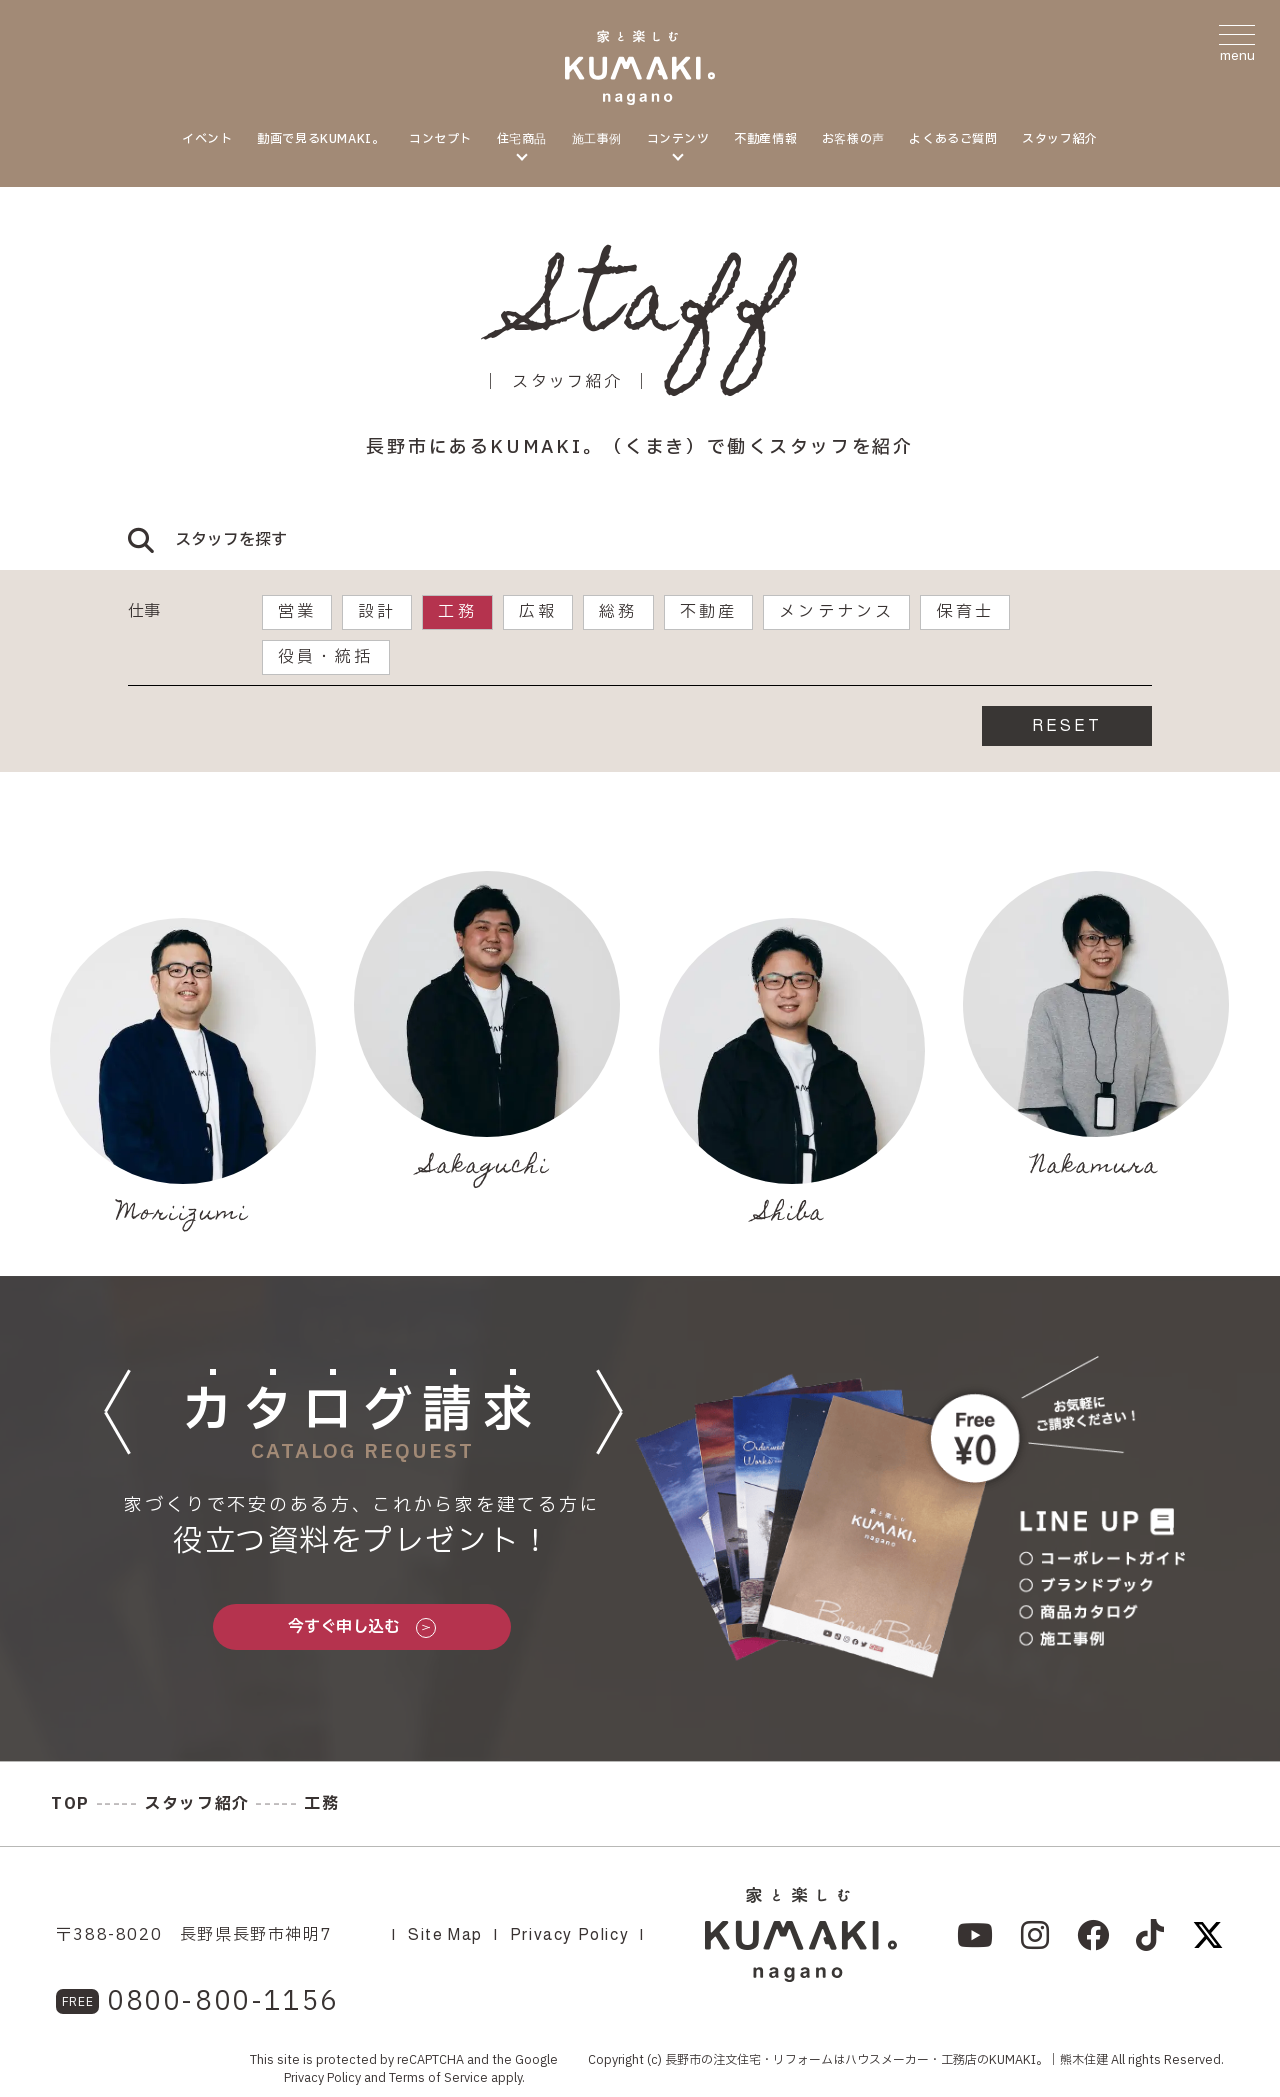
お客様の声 (853, 139)
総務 (618, 612)
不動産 (709, 612)
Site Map (445, 1934)
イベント (207, 139)
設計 (377, 612)
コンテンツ (678, 139)
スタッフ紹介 (1060, 139)
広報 (538, 612)
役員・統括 (326, 657)
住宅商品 (522, 139)
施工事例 (597, 139)
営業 (297, 612)
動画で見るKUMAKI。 (320, 139)
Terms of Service (438, 2078)
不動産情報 (765, 139)
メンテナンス (836, 612)
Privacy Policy (569, 1934)
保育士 (965, 612)
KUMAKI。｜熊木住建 (1048, 2060)
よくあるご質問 (953, 139)
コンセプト (440, 139)
